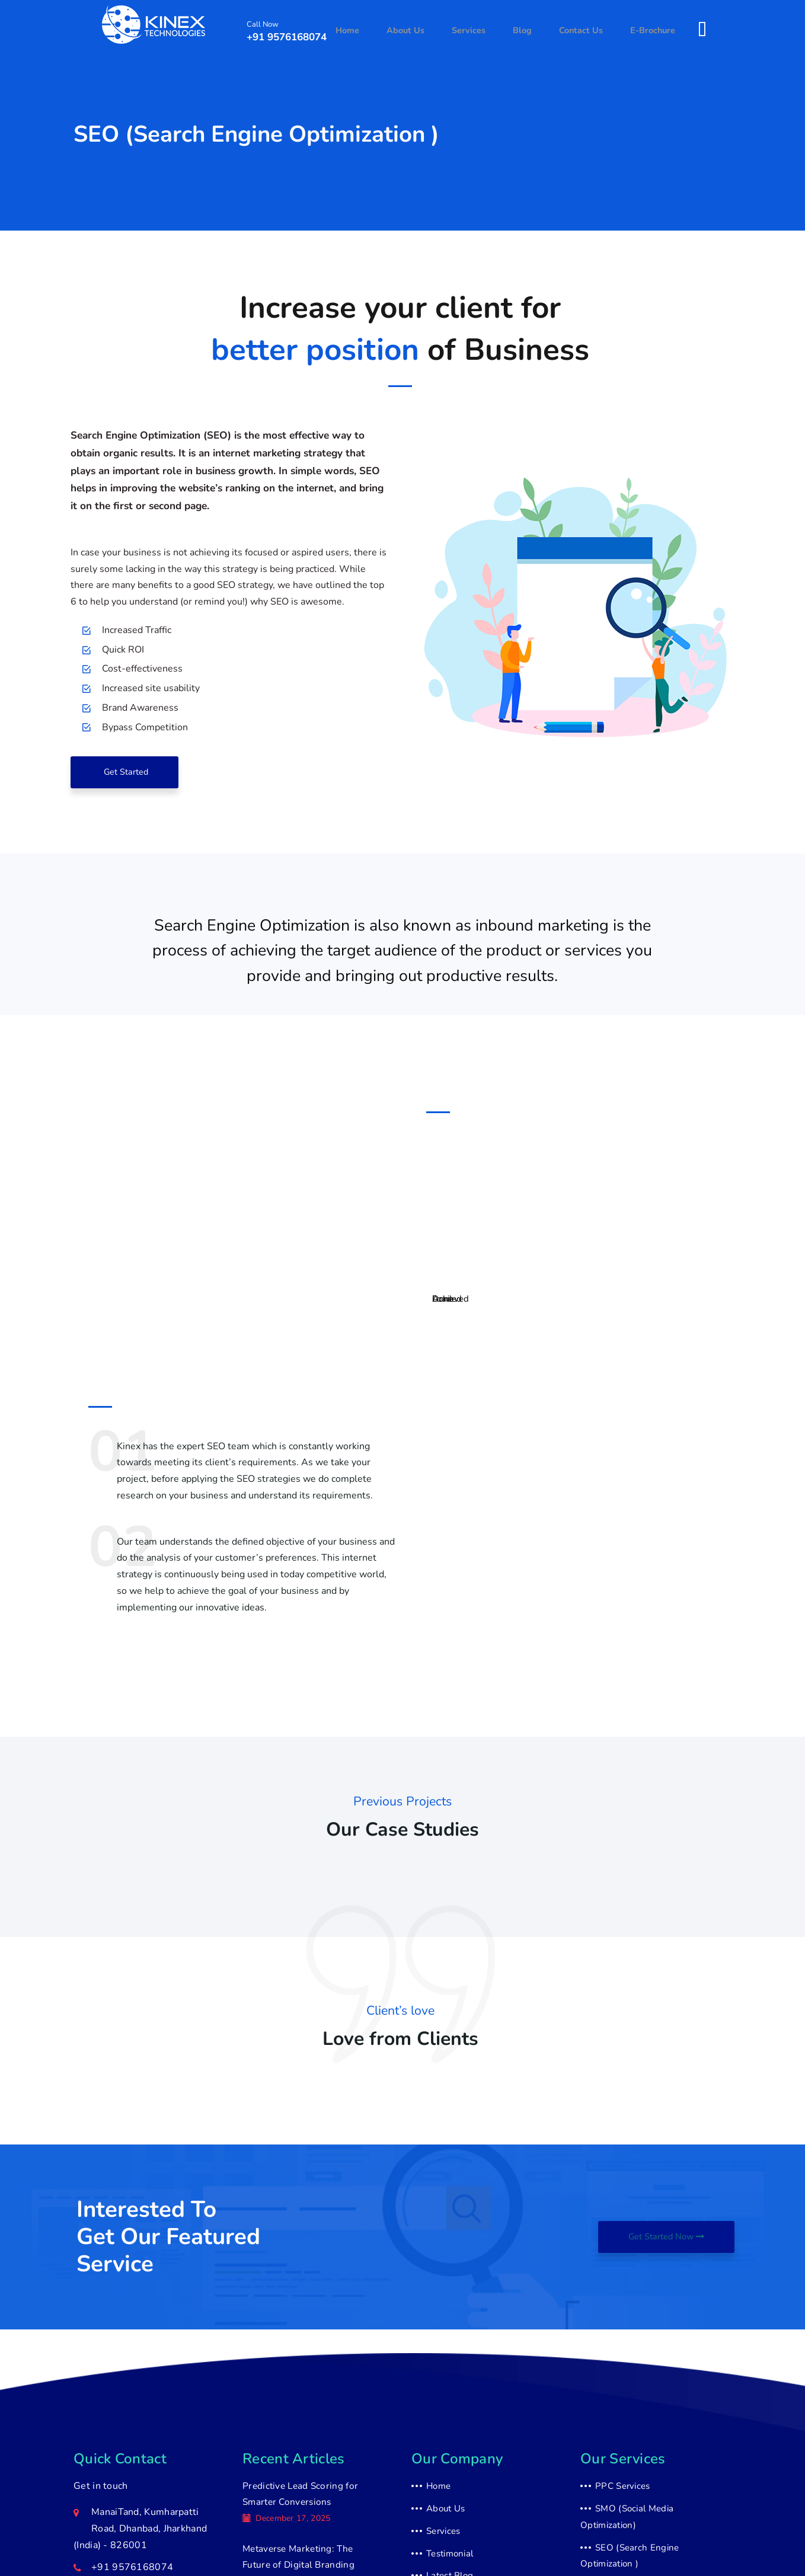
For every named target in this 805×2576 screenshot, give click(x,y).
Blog (536, 31)
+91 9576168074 (287, 38)
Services (489, 31)
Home (381, 31)
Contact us (588, 31)
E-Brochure (655, 31)
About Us (432, 31)
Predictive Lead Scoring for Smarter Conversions (298, 2498)
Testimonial (449, 2556)
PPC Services (622, 2489)
